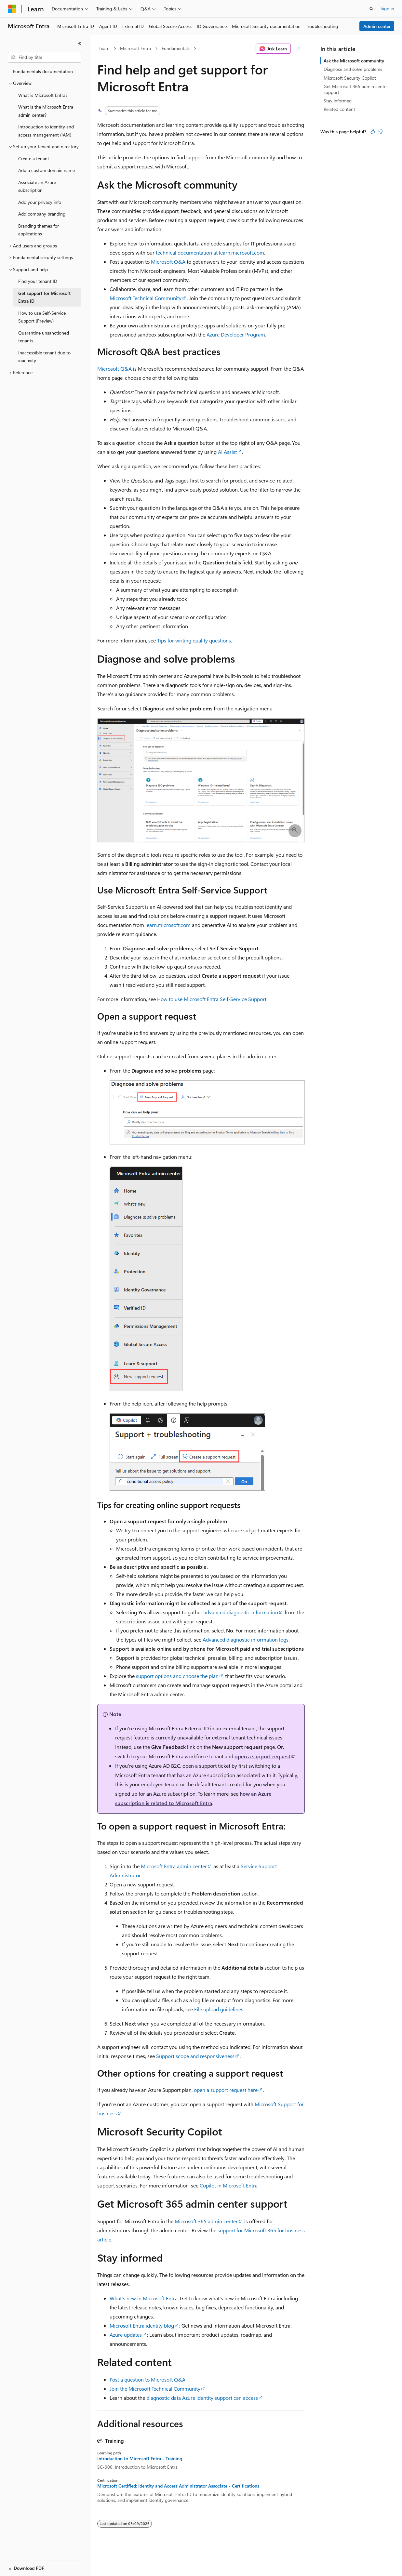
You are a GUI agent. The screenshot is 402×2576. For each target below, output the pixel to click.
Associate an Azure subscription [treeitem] (37, 186)
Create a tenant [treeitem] (33, 158)
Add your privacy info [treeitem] (39, 202)
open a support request (262, 1756)
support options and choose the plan (177, 1675)
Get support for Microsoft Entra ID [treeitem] (44, 297)
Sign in (387, 8)
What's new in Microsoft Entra (144, 2298)
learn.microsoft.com (168, 924)
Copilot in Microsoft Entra (229, 2185)
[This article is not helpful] (380, 132)
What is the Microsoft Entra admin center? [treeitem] (45, 111)
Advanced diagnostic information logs (245, 1639)
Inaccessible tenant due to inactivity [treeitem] (44, 357)
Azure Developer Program (236, 334)
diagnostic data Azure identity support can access (202, 2397)
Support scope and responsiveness (195, 2056)
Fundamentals (176, 48)
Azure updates (126, 2334)
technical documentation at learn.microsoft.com (210, 252)
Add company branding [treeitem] (41, 214)
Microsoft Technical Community (145, 298)
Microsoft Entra (135, 48)
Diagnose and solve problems (353, 69)
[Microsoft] (12, 9)
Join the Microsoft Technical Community (155, 2388)
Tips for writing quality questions (194, 640)
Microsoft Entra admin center (174, 1866)
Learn (104, 48)
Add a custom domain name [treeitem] (46, 170)
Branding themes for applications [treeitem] (38, 230)
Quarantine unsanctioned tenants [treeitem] (43, 337)
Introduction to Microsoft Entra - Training (139, 2459)
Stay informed (338, 101)
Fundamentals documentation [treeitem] (43, 71)
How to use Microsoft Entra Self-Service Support (211, 999)
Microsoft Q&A (168, 261)
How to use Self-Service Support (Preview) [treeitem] (42, 317)
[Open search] (371, 9)
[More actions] (299, 49)
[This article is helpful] (373, 132)
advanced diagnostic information (241, 1612)
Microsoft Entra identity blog (142, 2325)
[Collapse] (80, 43)
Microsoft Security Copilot (350, 78)
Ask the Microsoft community (354, 61)
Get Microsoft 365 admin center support (356, 89)
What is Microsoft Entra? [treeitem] (42, 95)
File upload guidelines (218, 2009)
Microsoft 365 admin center (206, 2221)
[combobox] (44, 57)
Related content (339, 109)
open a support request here (226, 2089)
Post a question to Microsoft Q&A (147, 2379)
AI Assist (227, 451)
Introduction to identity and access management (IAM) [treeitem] (46, 131)
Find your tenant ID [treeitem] (37, 281)
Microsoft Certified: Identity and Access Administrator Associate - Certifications (178, 2486)
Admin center (377, 26)
